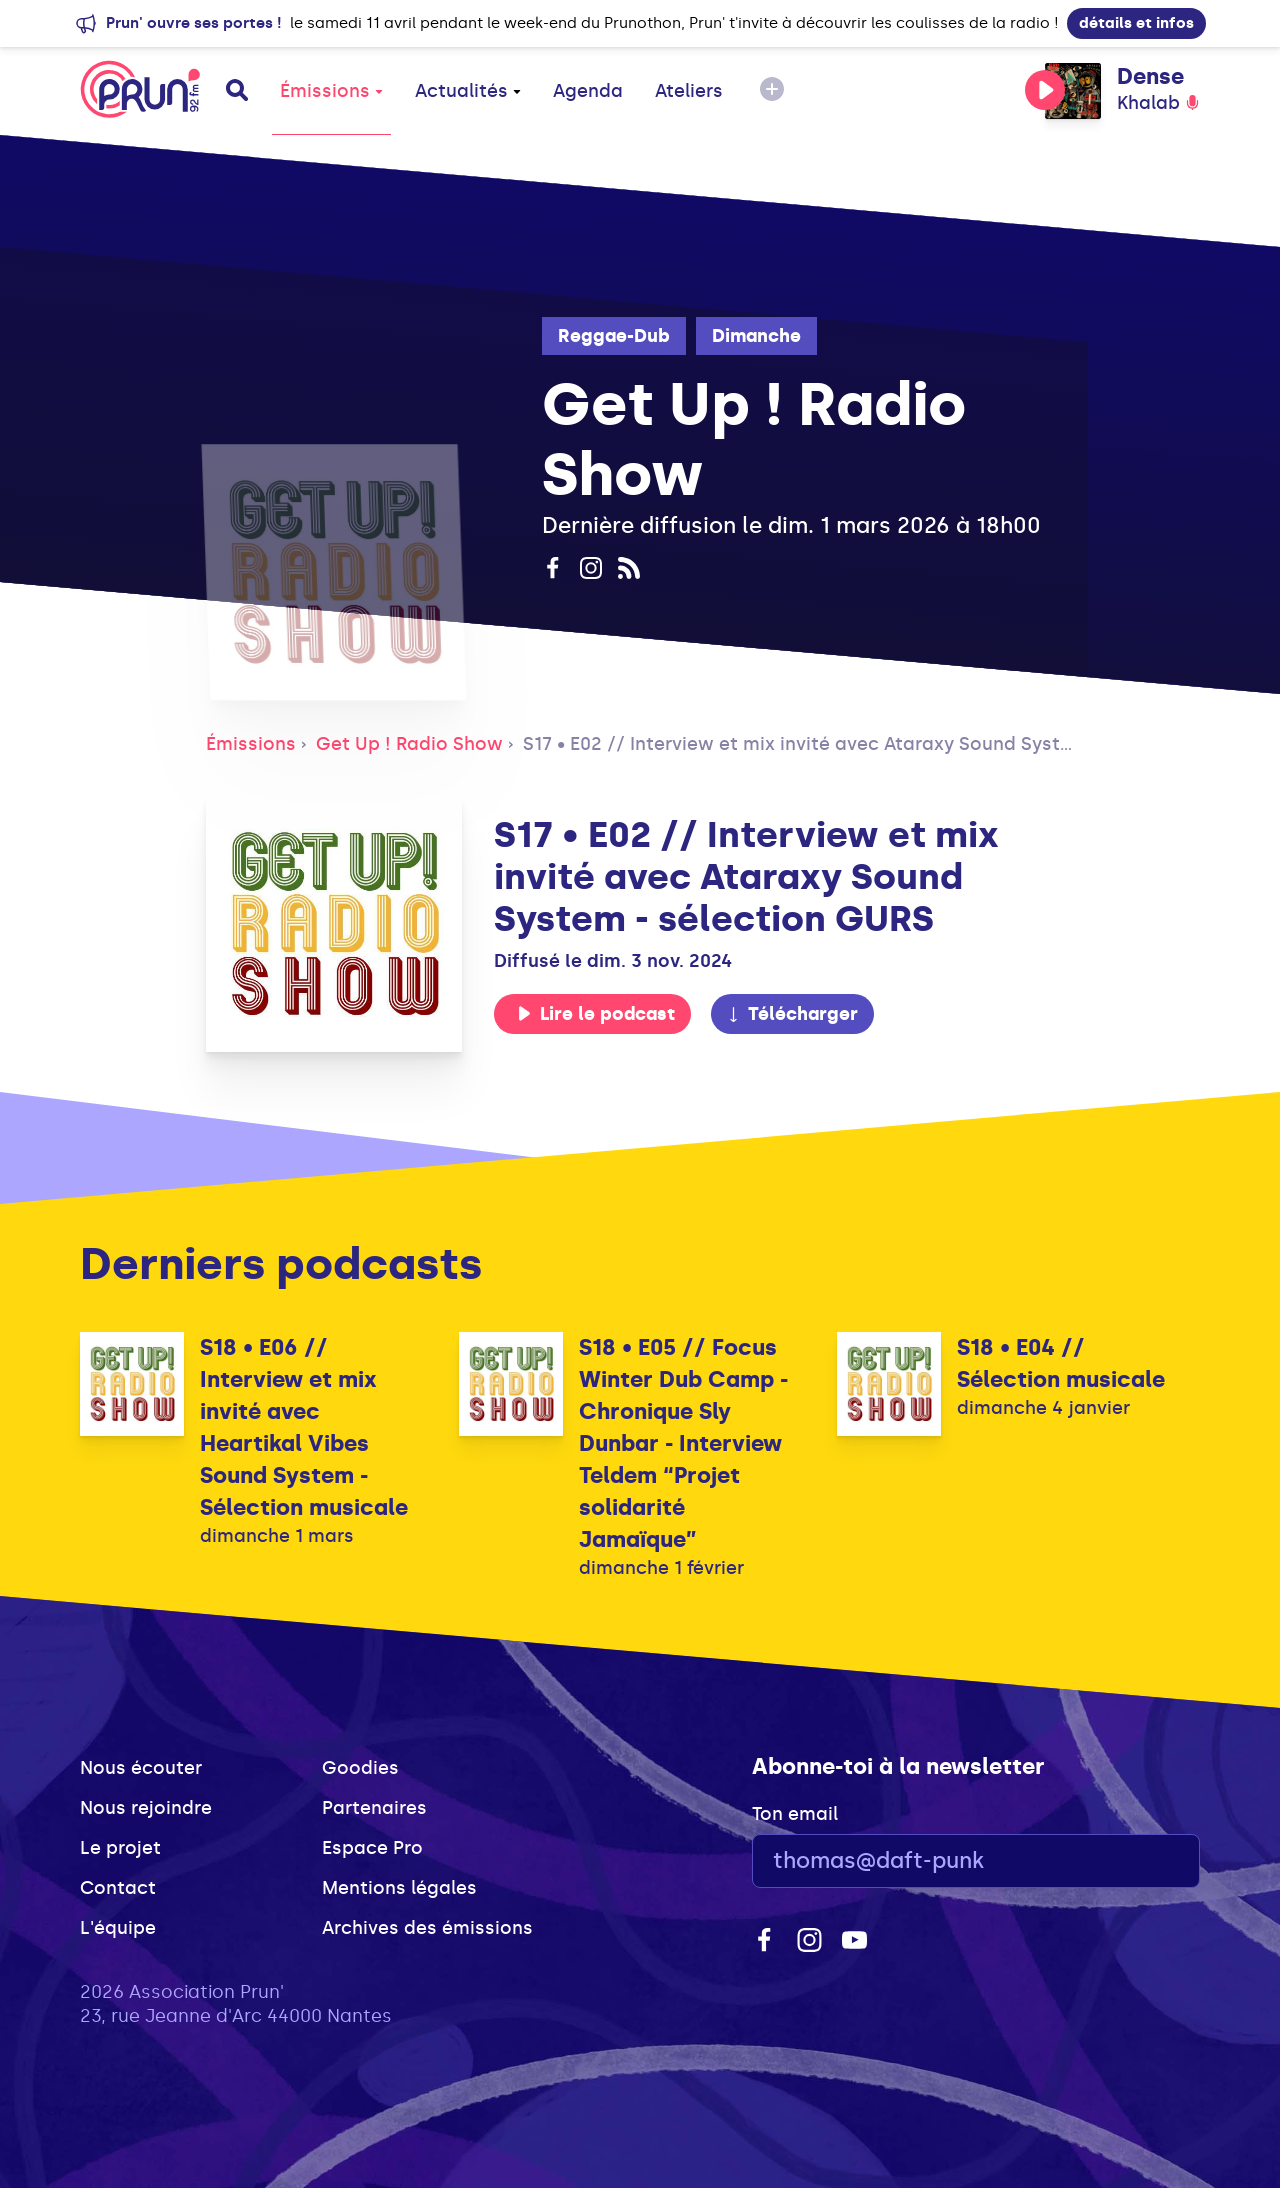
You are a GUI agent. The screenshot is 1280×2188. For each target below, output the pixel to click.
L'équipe (118, 1928)
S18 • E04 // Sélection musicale (1061, 1363)
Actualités (468, 91)
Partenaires (374, 1808)
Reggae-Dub (614, 336)
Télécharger (792, 1014)
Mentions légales (399, 1888)
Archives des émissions (427, 1928)
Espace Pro (372, 1848)
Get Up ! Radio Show (409, 744)
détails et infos (1136, 23)
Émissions (331, 91)
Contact (118, 1888)
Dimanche (756, 336)
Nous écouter (141, 1768)
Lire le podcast (596, 1014)
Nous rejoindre (146, 1808)
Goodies (360, 1768)
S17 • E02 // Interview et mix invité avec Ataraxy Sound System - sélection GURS (883, 744)
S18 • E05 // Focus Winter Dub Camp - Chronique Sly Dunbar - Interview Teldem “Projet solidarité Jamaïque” (683, 1443)
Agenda (588, 91)
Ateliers (689, 91)
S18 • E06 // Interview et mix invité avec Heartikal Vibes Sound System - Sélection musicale (304, 1427)
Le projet (120, 1848)
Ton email (795, 1814)
